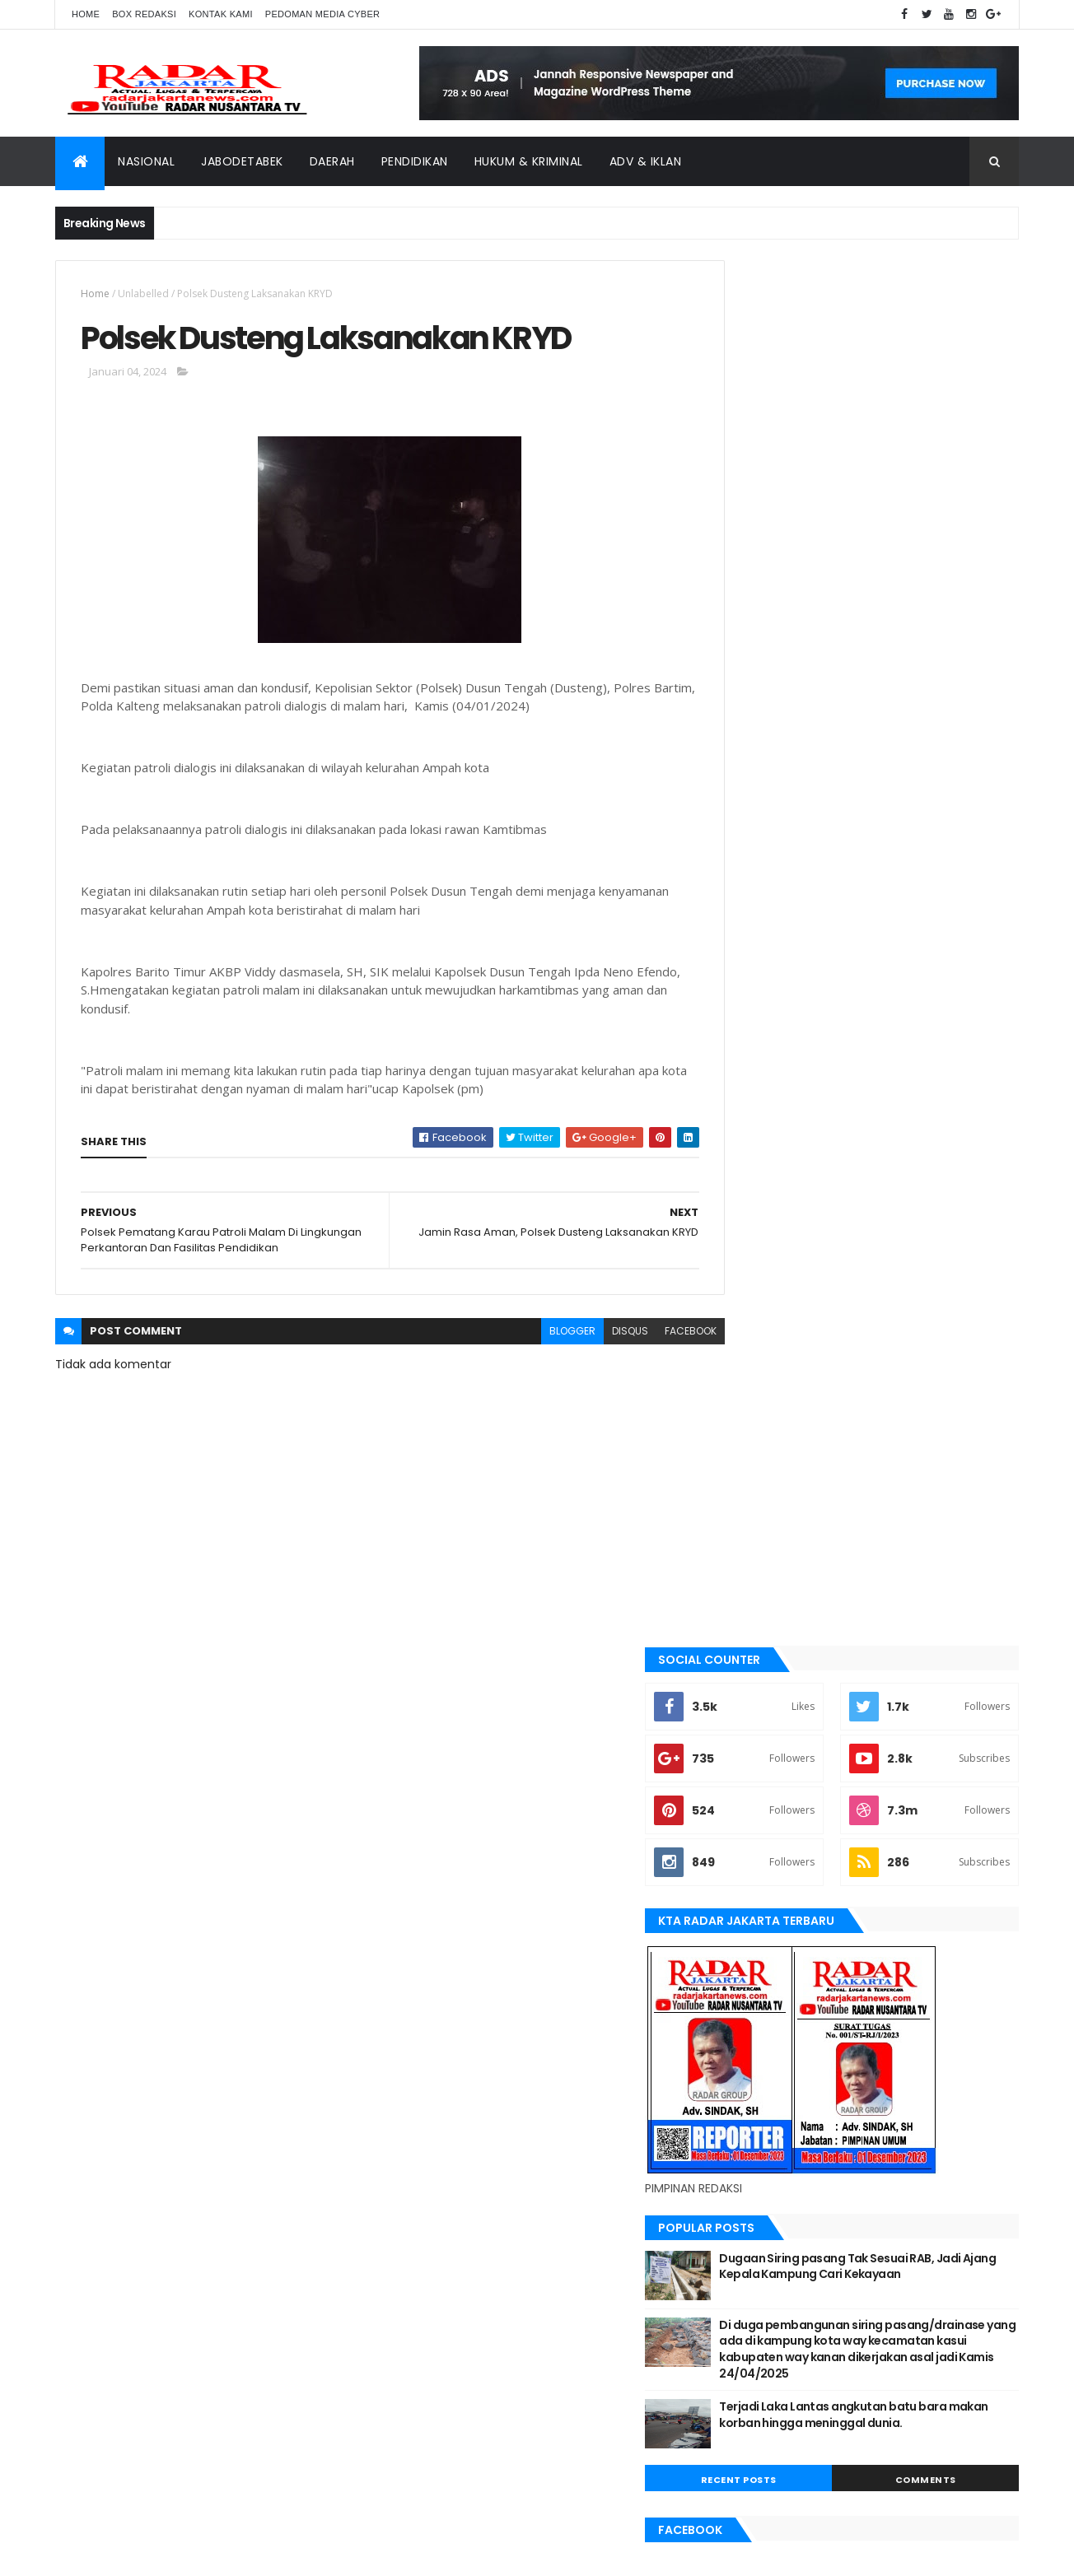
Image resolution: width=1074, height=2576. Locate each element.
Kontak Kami (221, 14)
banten (749, 1453)
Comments (943, 1110)
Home (86, 14)
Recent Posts (795, 1110)
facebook (653, 1334)
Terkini (748, 1982)
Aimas (746, 1425)
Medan (747, 1787)
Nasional (146, 161)
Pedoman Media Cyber (323, 14)
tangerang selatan (780, 1954)
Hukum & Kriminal (528, 161)
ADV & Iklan (645, 161)
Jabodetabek (242, 161)
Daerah (332, 161)
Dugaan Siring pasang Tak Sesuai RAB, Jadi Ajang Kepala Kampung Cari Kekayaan (901, 888)
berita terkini (764, 1565)
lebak (745, 1732)
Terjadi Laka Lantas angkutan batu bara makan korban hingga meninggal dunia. (902, 1053)
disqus (593, 1334)
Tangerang (759, 1926)
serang (750, 1871)
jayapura (754, 1676)
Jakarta (751, 1620)
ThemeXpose (147, 2553)
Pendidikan (414, 161)
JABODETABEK (762, 1593)
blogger (535, 1334)
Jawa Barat (759, 1648)
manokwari (760, 1759)
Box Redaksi (144, 14)
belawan (752, 1537)
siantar (750, 1898)
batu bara (755, 1481)
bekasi (747, 1509)
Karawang (758, 1704)
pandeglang (761, 1843)
